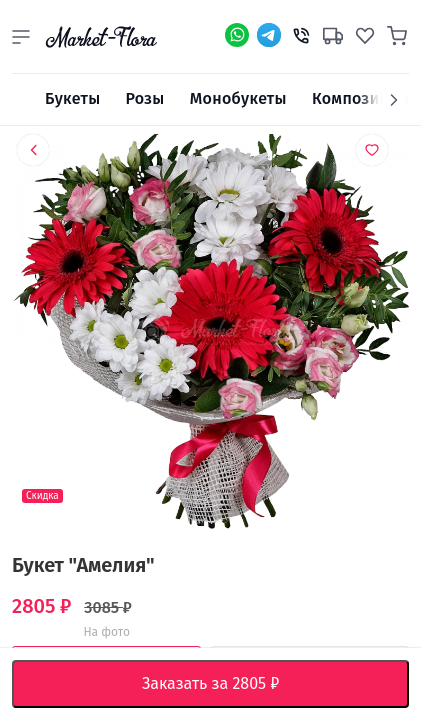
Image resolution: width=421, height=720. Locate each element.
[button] (21, 37)
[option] (210, 336)
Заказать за (226, 684)
